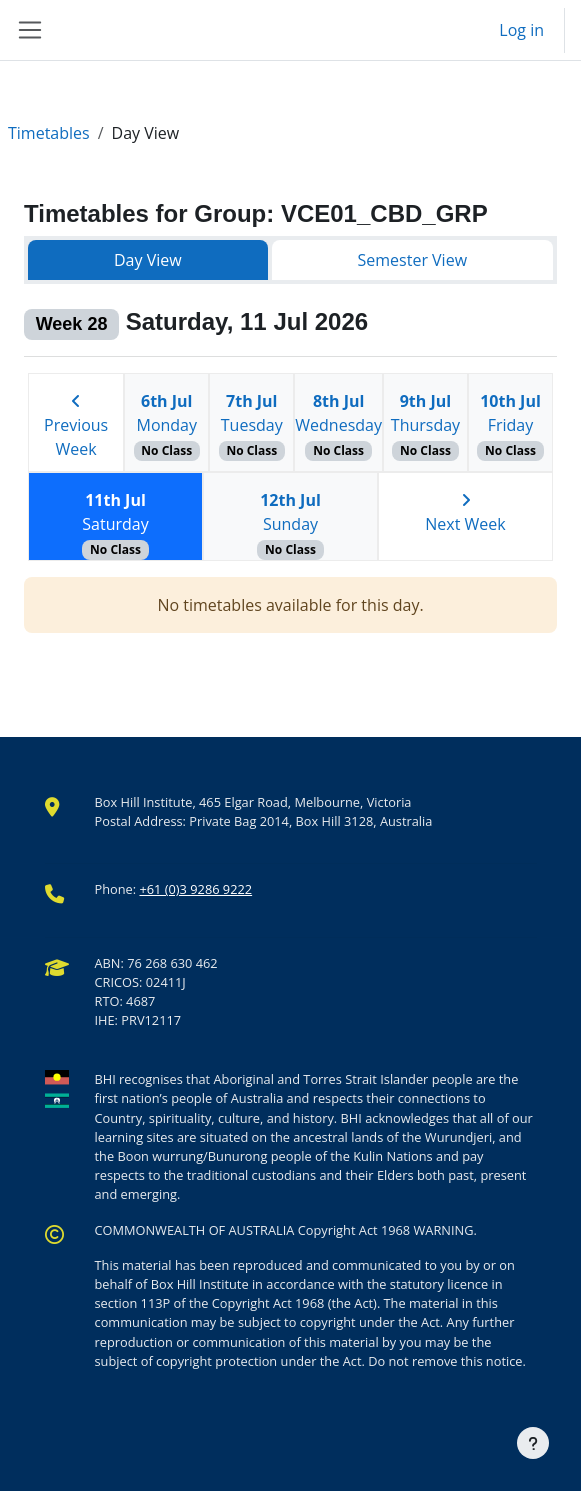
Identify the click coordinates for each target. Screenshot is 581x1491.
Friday (510, 425)
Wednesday (338, 425)
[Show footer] (533, 1443)
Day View (148, 260)
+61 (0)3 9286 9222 (195, 889)
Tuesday (252, 425)
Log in (521, 30)
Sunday (290, 524)
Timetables (49, 133)
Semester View (413, 260)
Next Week (465, 513)
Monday (167, 425)
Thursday (425, 425)
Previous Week (76, 426)
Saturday (115, 524)
